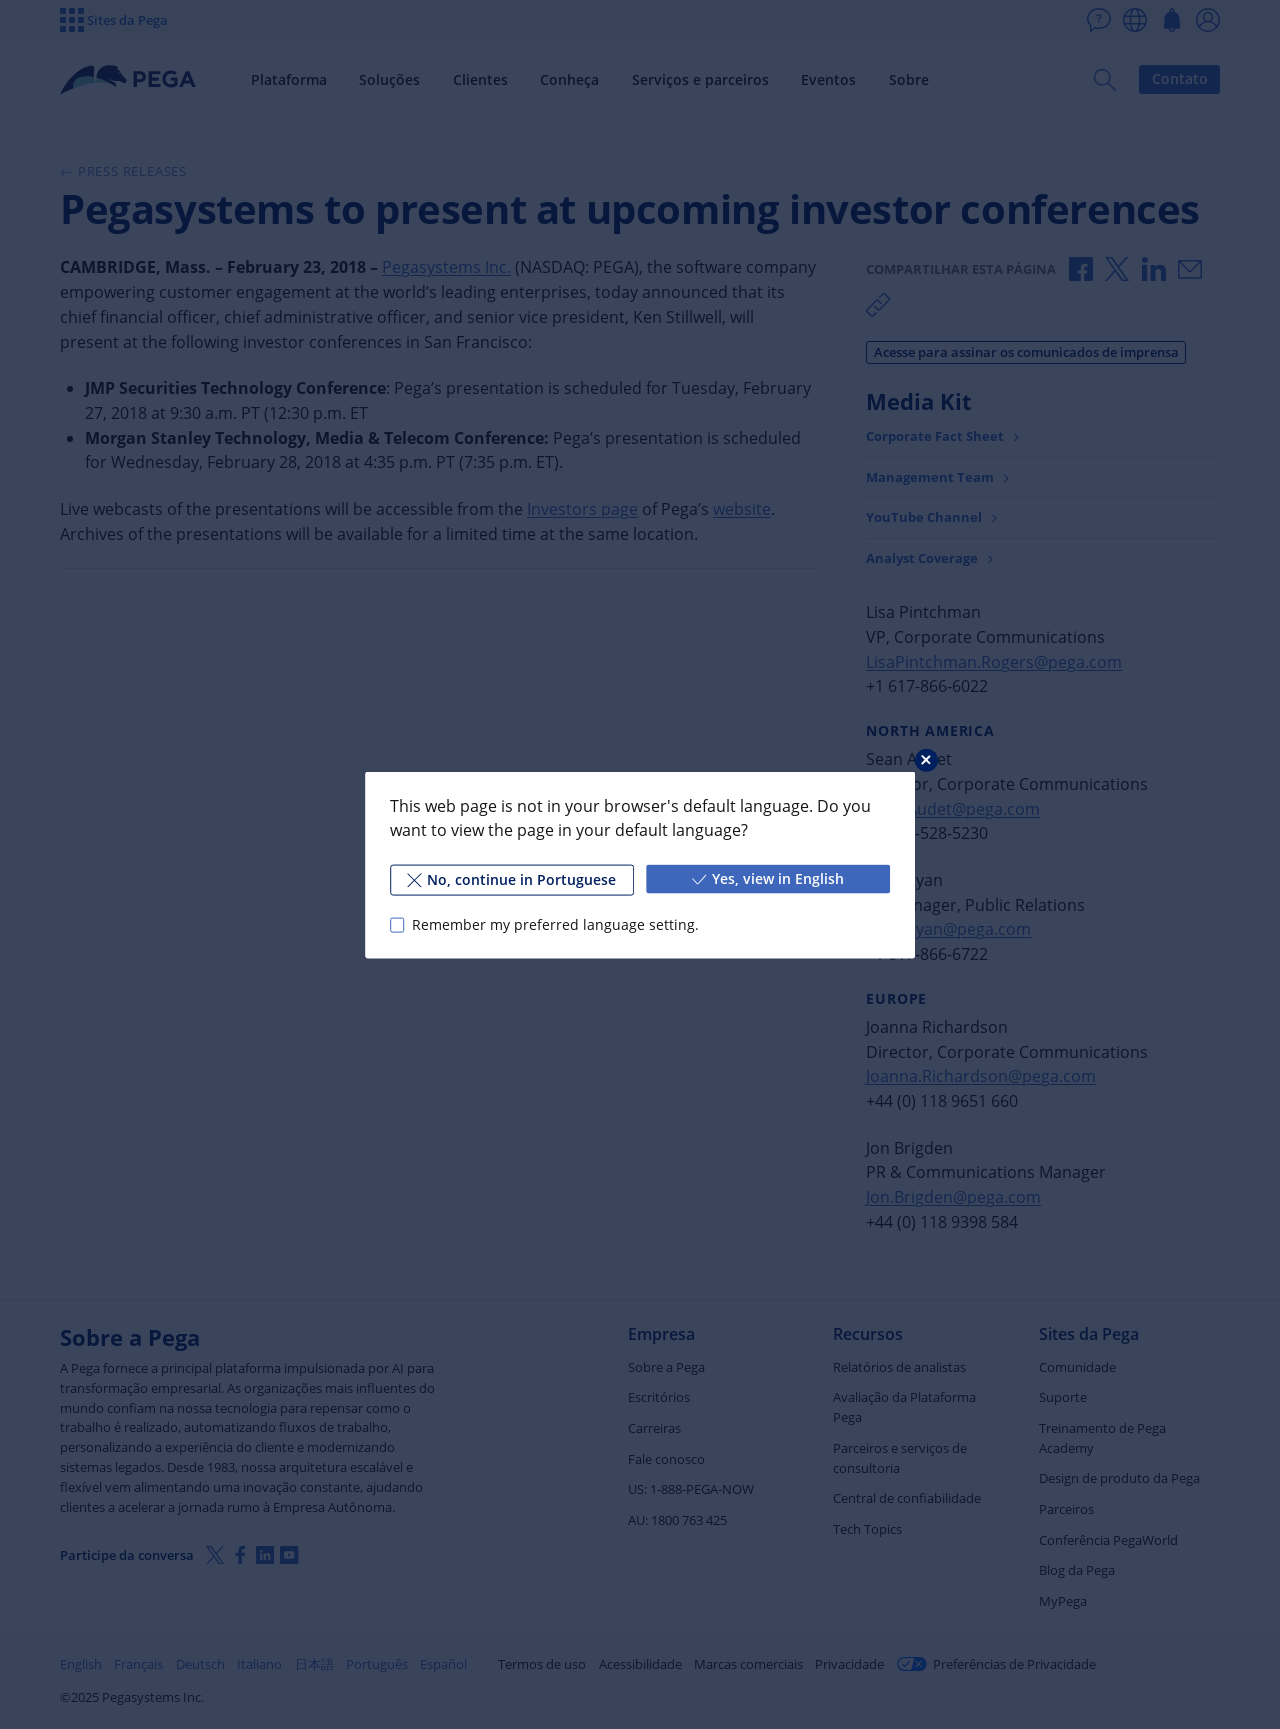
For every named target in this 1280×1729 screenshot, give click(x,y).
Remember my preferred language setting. (555, 924)
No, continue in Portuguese (511, 878)
